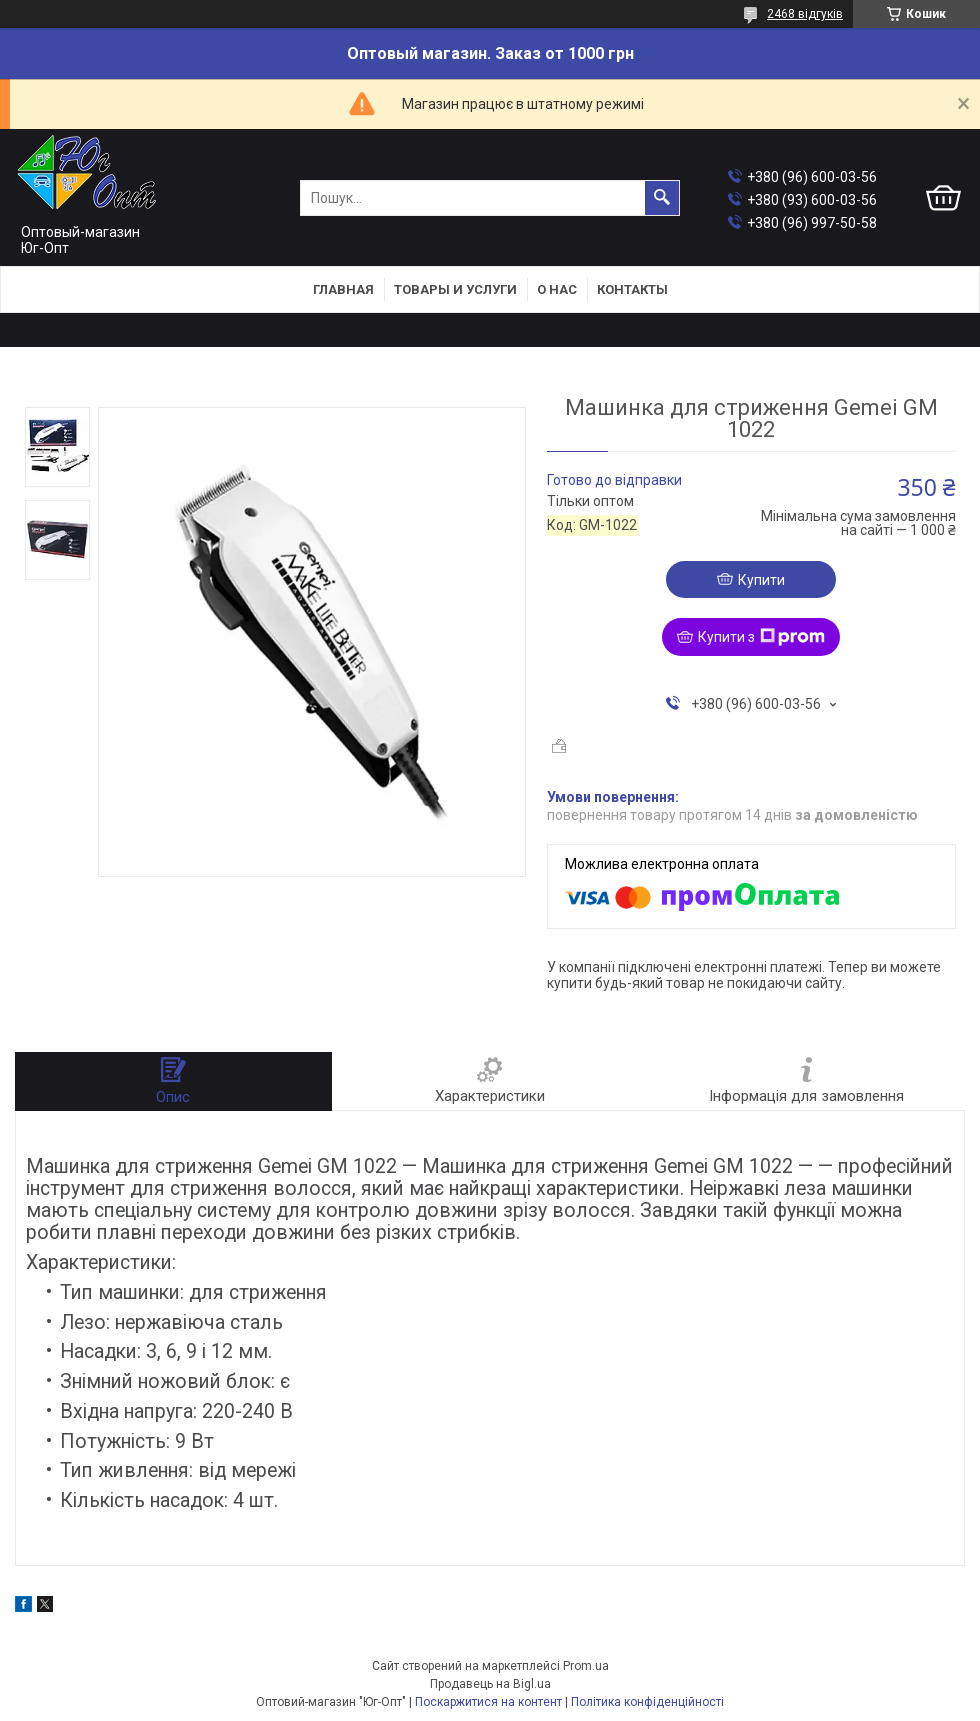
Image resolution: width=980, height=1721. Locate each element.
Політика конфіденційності (647, 1702)
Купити (761, 580)
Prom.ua (586, 1666)
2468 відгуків (805, 14)
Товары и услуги (455, 289)
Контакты (632, 289)
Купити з (761, 637)
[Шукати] (662, 198)
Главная (343, 289)
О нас (557, 289)
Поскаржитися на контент (488, 1702)
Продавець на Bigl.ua (490, 1684)
